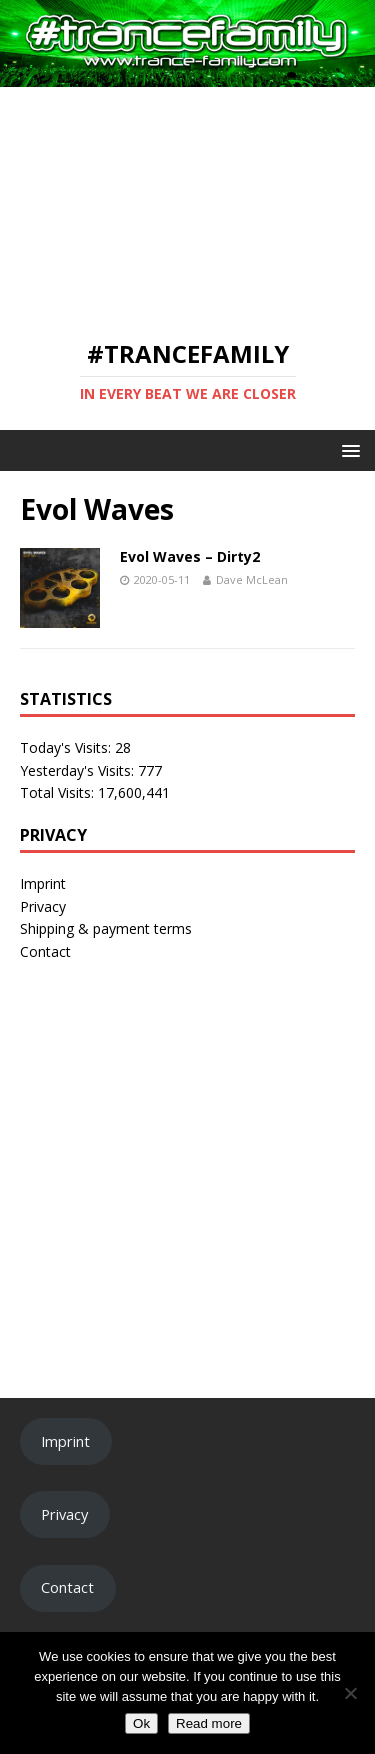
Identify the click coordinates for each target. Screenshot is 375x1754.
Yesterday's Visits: (79, 770)
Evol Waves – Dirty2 (190, 556)
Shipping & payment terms (106, 928)
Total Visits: (59, 792)
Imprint (43, 883)
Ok (141, 1723)
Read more (209, 1723)
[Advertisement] (187, 202)
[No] (350, 1693)
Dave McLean (252, 579)
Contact (45, 951)
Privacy (43, 906)
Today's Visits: (67, 747)
